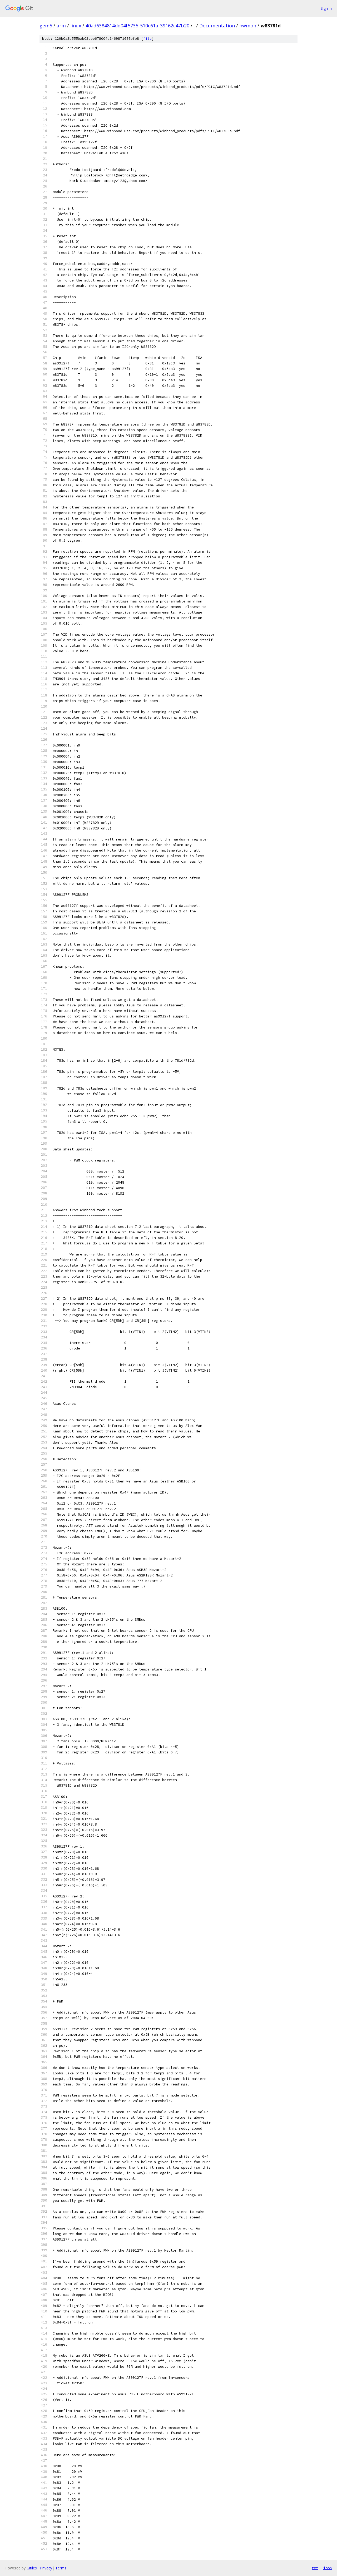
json (327, 2567)
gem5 (45, 25)
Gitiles (32, 2567)
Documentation (217, 25)
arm (61, 25)
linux (75, 25)
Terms (60, 2567)
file (147, 38)
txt (315, 2567)
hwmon (247, 25)
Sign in (326, 8)
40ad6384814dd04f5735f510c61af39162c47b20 (137, 25)
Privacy (46, 2567)
